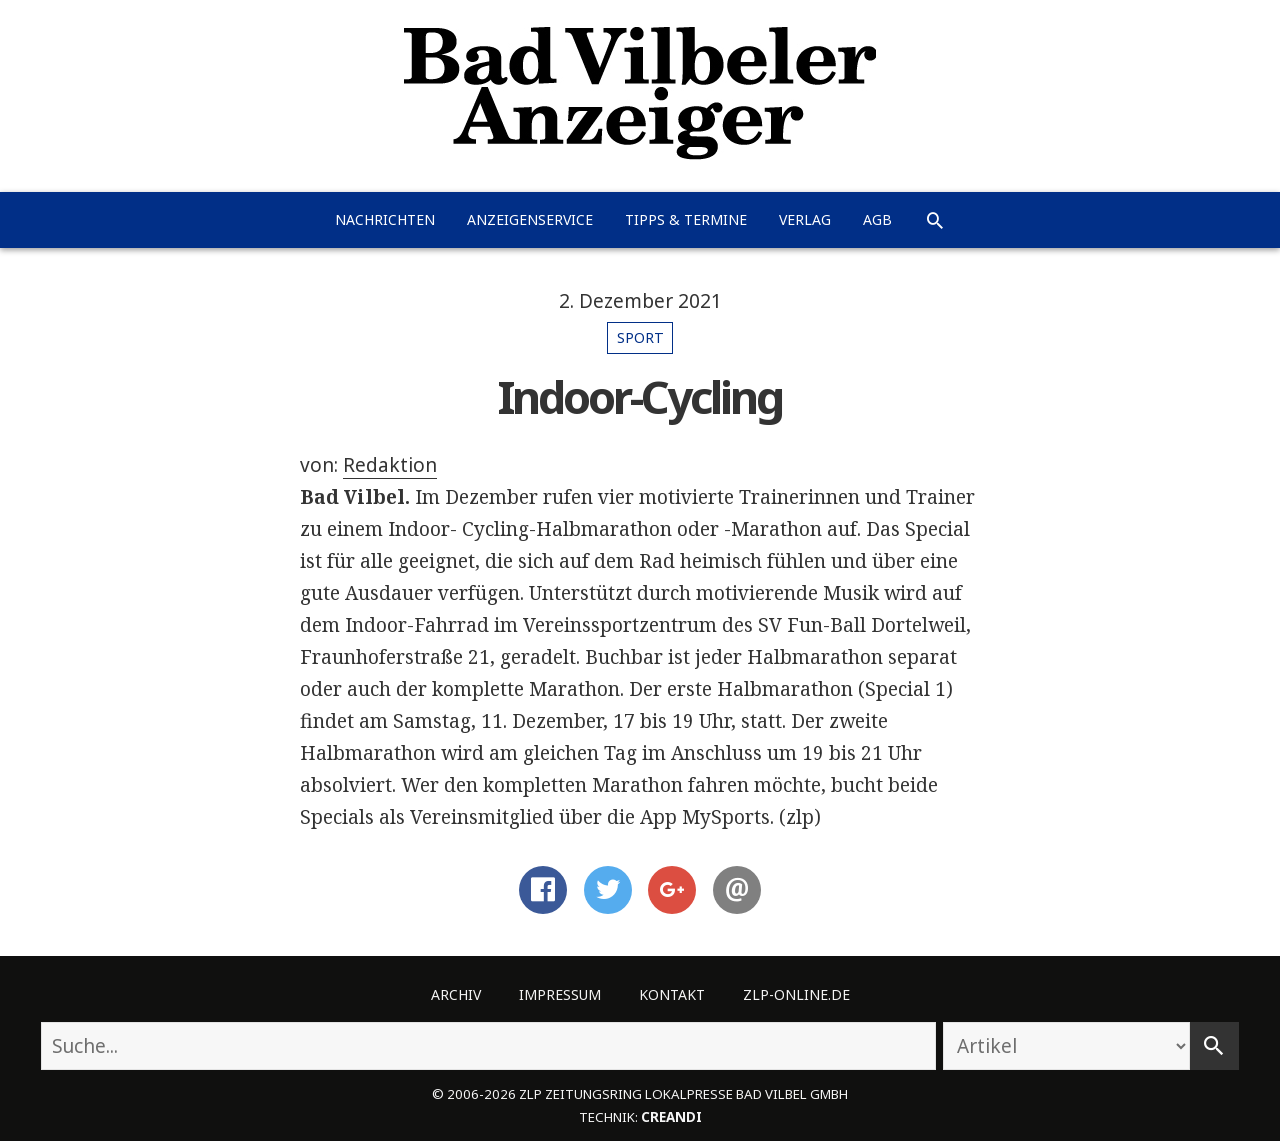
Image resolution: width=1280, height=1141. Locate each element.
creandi (671, 1117)
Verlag (805, 219)
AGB (877, 219)
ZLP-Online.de (796, 994)
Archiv (456, 994)
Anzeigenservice (530, 219)
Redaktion (390, 465)
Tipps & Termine (686, 219)
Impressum (560, 994)
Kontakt (672, 994)
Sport (640, 337)
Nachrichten (385, 219)
